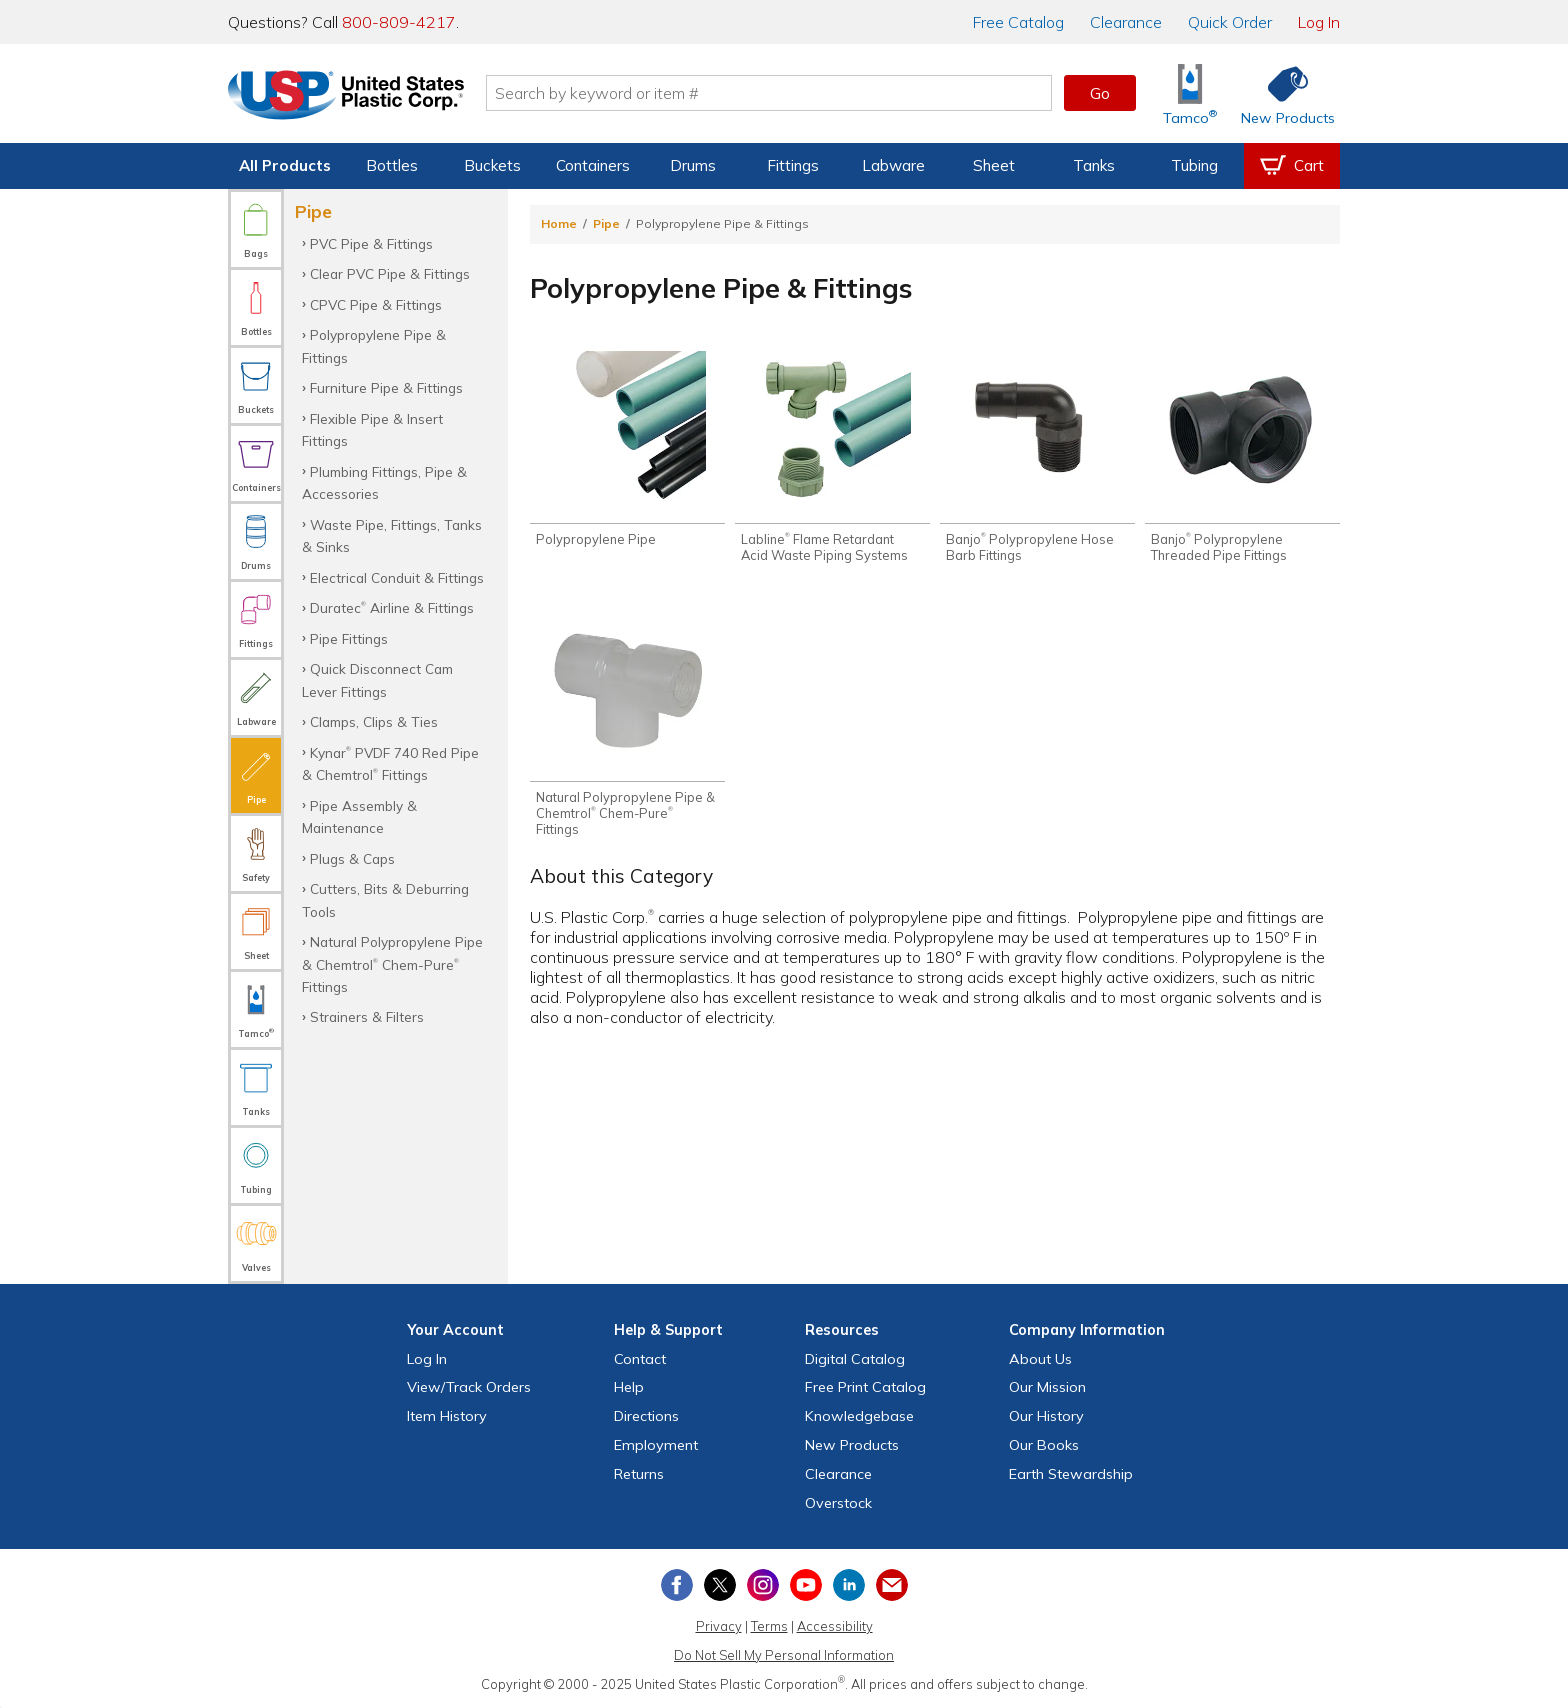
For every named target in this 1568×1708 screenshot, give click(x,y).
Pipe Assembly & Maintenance (359, 816)
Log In (1319, 22)
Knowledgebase (859, 1416)
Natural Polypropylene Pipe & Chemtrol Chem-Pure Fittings (392, 964)
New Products (852, 1445)
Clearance (1126, 22)
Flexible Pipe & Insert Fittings (372, 429)
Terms (769, 1626)
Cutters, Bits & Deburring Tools (385, 899)
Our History (1046, 1416)
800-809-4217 (399, 22)
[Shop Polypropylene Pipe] (627, 449)
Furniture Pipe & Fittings (386, 387)
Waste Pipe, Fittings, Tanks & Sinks (392, 535)
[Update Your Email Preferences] (892, 1585)
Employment (656, 1445)
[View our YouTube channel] (806, 1585)
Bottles (392, 165)
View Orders (469, 1387)
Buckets (492, 165)
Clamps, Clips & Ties (374, 721)
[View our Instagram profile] (763, 1585)
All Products (285, 165)
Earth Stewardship (1071, 1474)
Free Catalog (865, 1387)
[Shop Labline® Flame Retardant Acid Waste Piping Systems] (832, 457)
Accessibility (835, 1626)
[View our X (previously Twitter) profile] (720, 1585)
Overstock (838, 1503)
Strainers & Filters (367, 1016)
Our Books (1044, 1445)
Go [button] (1100, 93)
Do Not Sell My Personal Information (784, 1655)
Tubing (1194, 165)
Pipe (606, 223)
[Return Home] (346, 97)
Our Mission (1047, 1387)
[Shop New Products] (1281, 93)
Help (629, 1387)
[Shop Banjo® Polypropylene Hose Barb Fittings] (1037, 457)
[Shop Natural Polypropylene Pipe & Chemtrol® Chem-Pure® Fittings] (627, 723)
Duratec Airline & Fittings (392, 607)
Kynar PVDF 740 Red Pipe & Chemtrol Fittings (390, 763)
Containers (593, 165)
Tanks (1094, 165)
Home (559, 223)
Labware (893, 165)
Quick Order (1230, 22)
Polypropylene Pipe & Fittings (374, 345)
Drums (693, 165)
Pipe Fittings (349, 638)
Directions (646, 1416)
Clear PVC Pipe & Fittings (390, 273)
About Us (1040, 1359)
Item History (447, 1416)
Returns (639, 1474)
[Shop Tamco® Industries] (1190, 93)
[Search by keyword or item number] (769, 93)
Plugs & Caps (352, 858)
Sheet (994, 165)
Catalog (1018, 22)
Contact (640, 1359)
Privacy (719, 1626)
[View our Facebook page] (677, 1585)
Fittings (793, 165)
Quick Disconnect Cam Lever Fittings (377, 679)
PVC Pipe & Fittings (371, 243)
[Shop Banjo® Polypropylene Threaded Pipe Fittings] (1242, 457)
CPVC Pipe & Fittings (376, 304)
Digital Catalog (855, 1359)
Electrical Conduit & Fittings (397, 577)
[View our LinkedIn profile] (849, 1585)
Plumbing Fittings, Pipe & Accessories (384, 482)
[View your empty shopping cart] (1292, 166)
